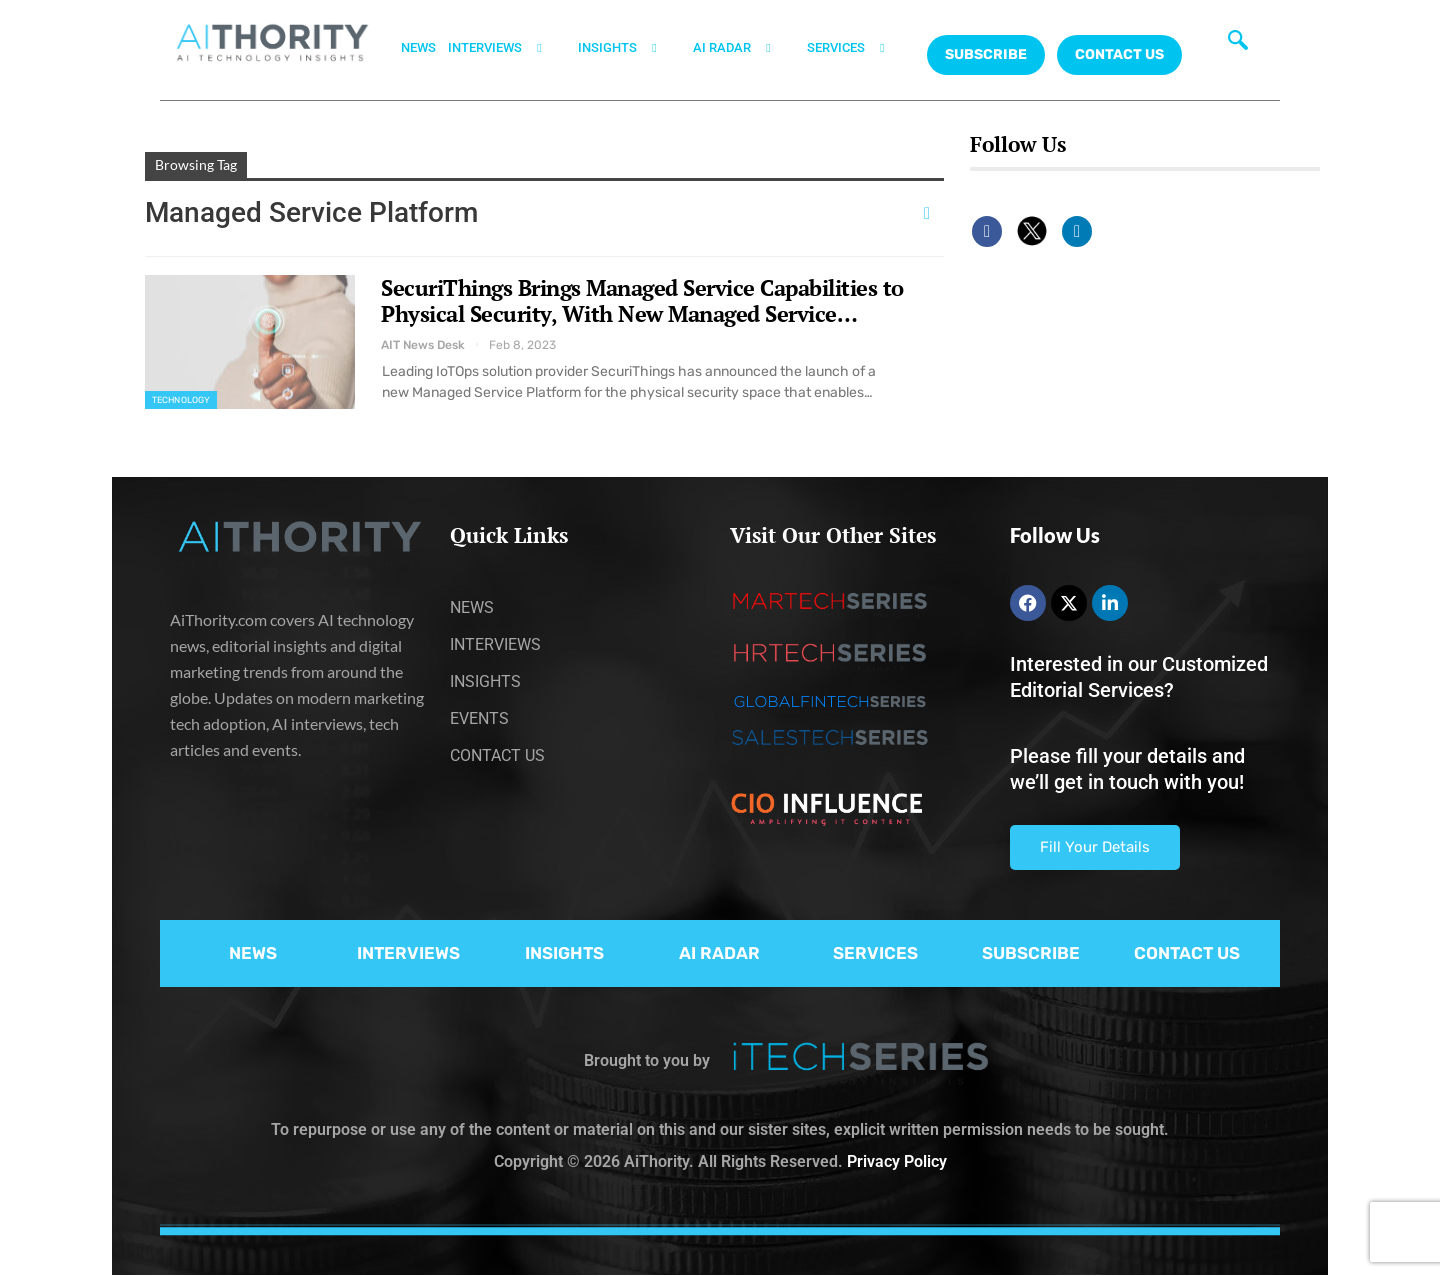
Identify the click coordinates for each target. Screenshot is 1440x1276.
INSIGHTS (629, 48)
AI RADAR (744, 48)
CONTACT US (1119, 54)
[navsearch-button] (1238, 45)
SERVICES (858, 48)
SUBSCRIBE (1031, 953)
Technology (181, 400)
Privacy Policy (897, 1161)
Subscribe (986, 54)
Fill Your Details (1095, 847)
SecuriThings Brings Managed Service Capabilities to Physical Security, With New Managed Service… (642, 300)
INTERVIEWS (507, 48)
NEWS (418, 47)
